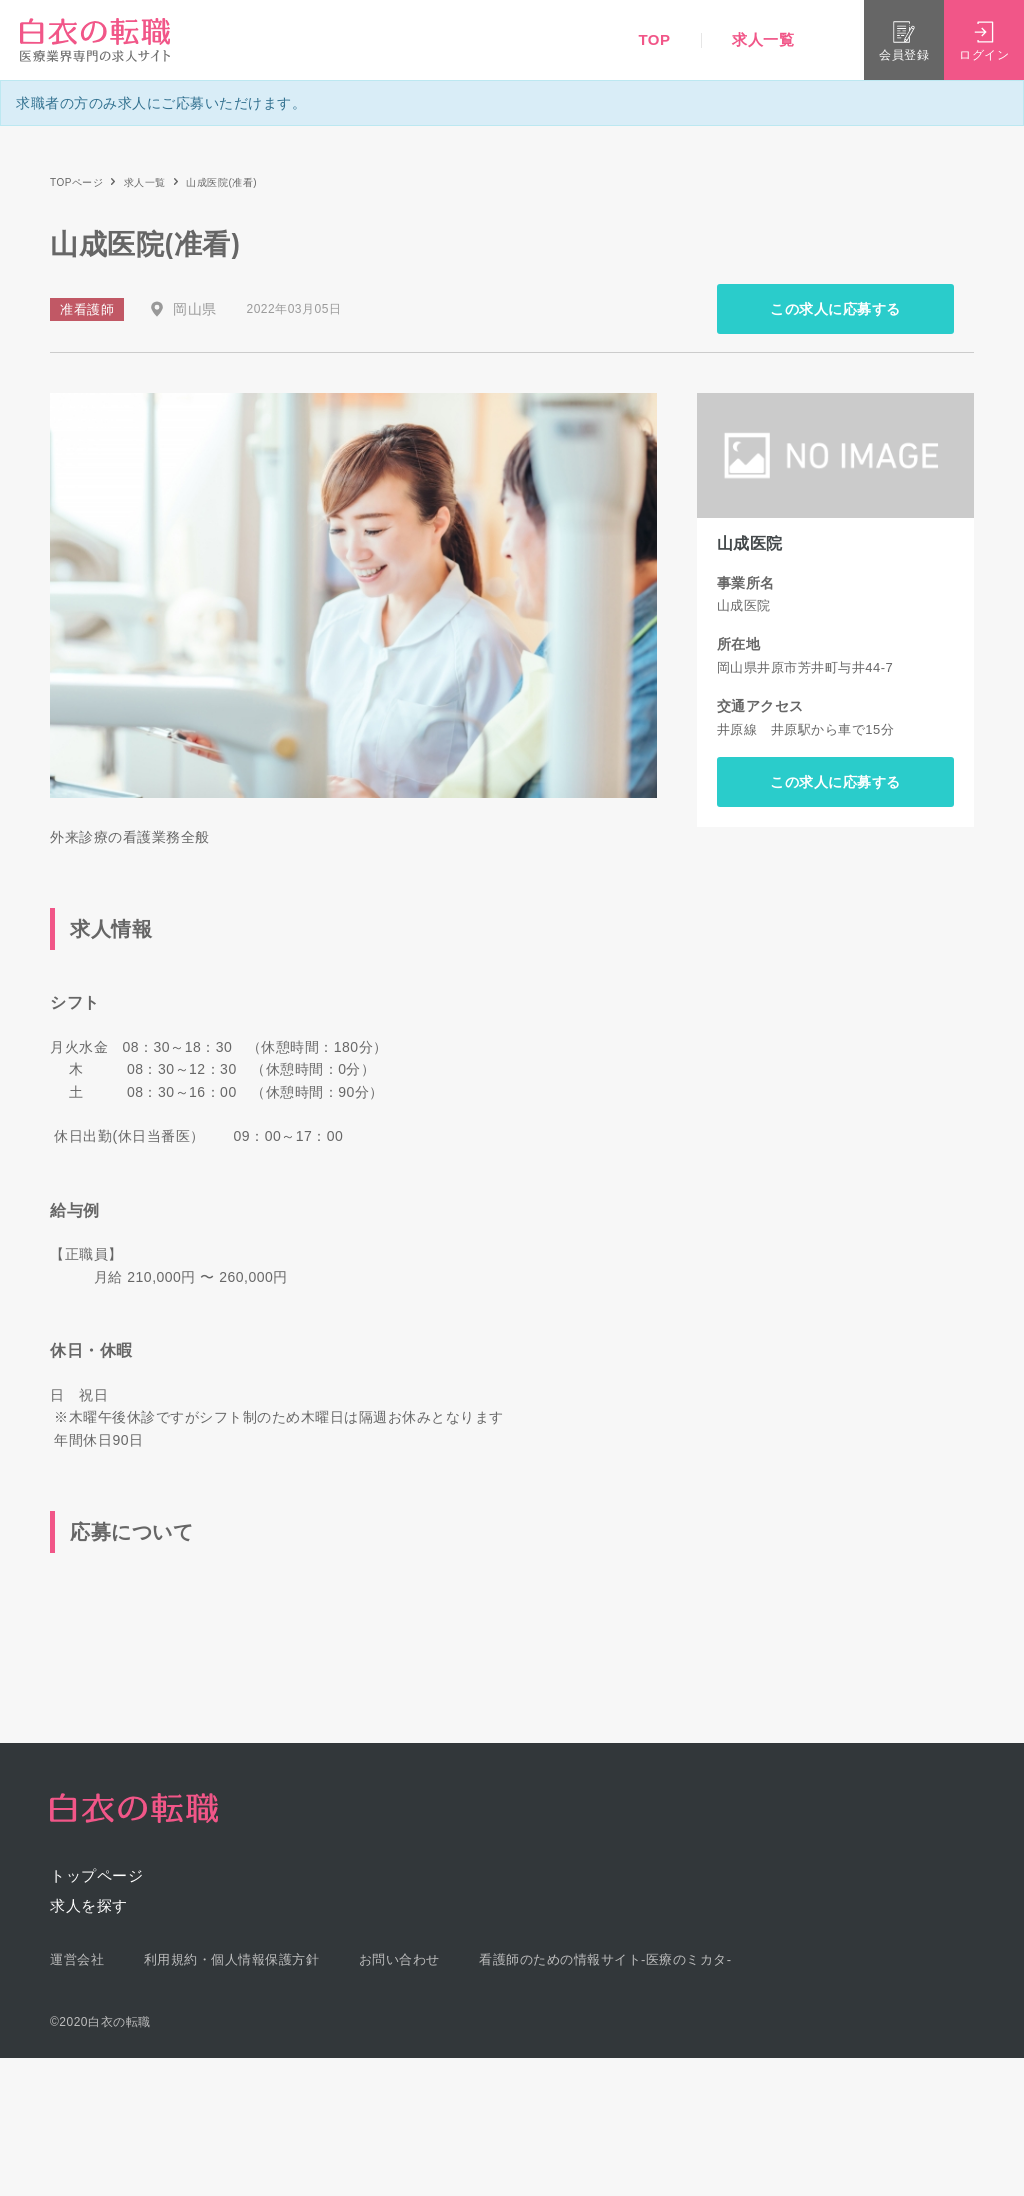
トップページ (96, 1875)
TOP (654, 39)
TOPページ (76, 182)
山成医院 (750, 543)
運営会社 (77, 1959)
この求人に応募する (835, 309)
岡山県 (195, 309)
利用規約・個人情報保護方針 (232, 1959)
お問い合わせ (399, 1959)
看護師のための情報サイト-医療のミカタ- (605, 1959)
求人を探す (89, 1905)
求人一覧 (763, 39)
